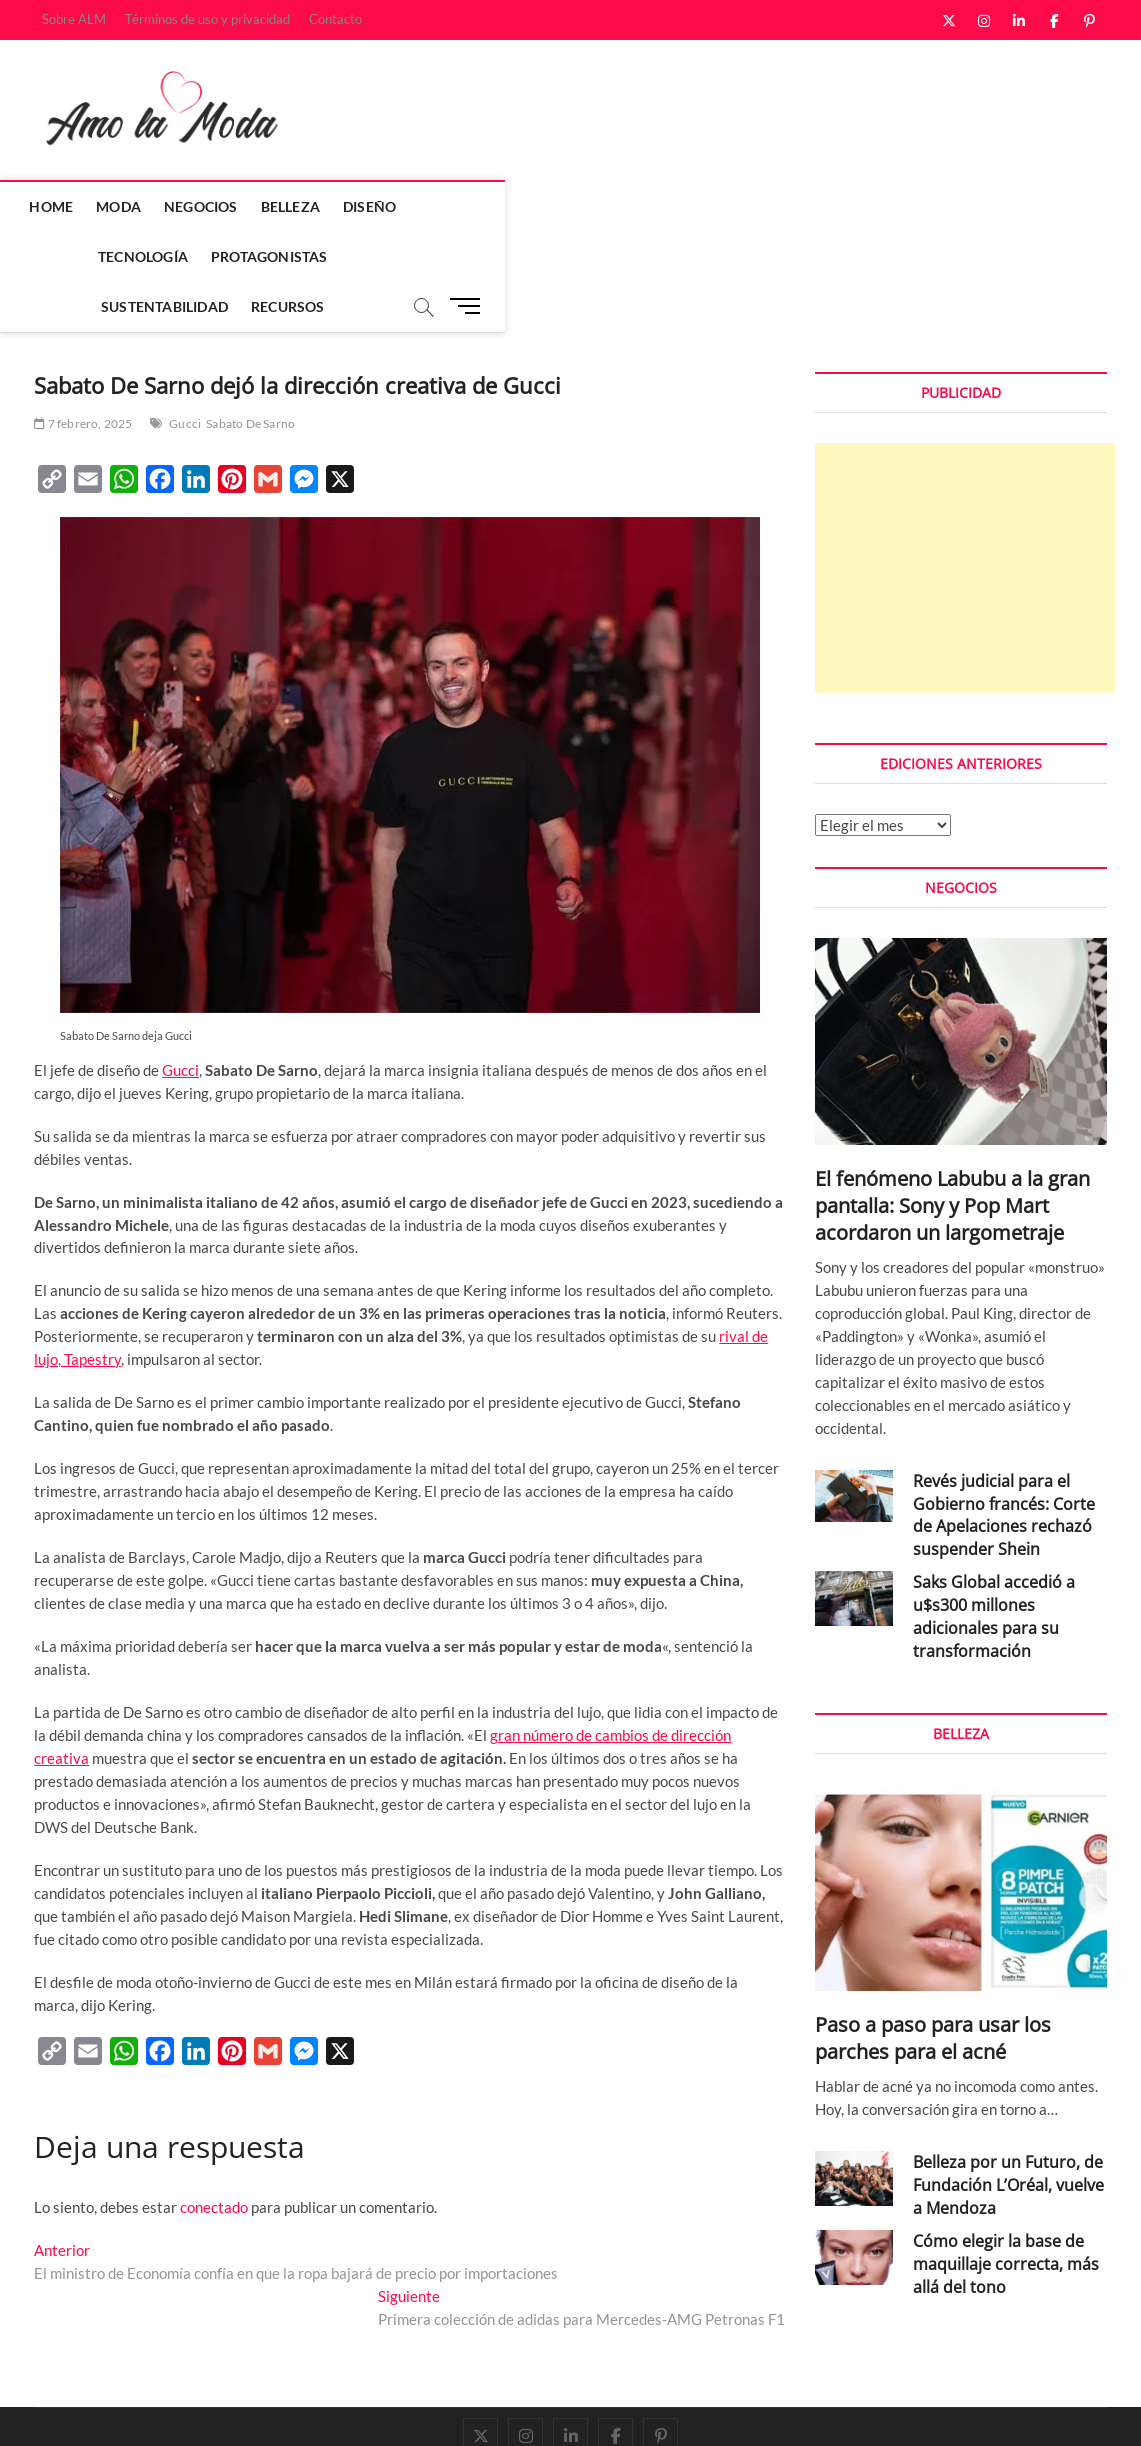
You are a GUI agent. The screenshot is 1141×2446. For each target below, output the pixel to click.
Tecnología (479, 206)
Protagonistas (605, 206)
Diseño (384, 206)
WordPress (314, 2410)
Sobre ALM (74, 19)
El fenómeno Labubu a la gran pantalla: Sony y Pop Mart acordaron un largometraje (952, 1106)
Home (66, 206)
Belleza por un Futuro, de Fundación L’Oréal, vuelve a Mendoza (1008, 2086)
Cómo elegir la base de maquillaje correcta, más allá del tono (1006, 2165)
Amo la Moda (75, 2409)
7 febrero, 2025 (83, 324)
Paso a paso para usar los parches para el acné (933, 1939)
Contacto (335, 19)
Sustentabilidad (750, 206)
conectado (214, 2108)
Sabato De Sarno (250, 324)
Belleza (304, 206)
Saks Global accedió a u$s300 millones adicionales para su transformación (994, 1517)
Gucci (185, 324)
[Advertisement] (965, 469)
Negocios (216, 206)
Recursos (874, 206)
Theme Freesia (239, 2410)
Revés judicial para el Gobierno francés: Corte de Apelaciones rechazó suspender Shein (1004, 1416)
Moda (133, 206)
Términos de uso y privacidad (207, 19)
